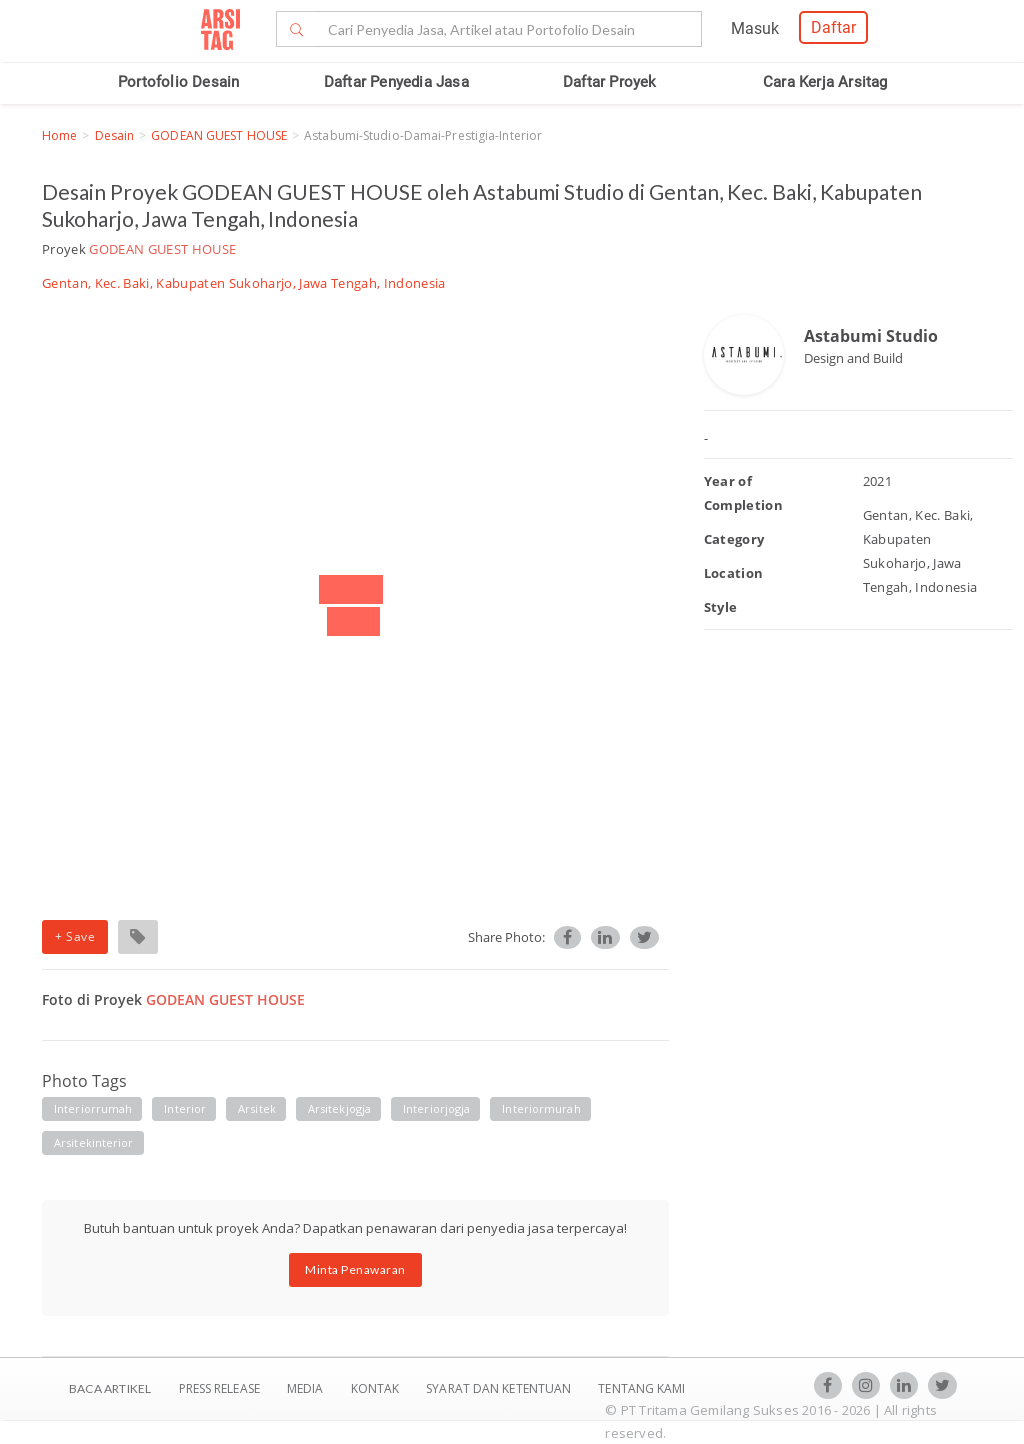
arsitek (257, 1108)
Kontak (377, 1388)
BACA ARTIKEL (110, 1388)
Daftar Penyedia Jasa (396, 82)
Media (307, 1388)
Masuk (755, 28)
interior (185, 1108)
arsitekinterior (94, 1142)
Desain (115, 135)
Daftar (833, 27)
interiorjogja (436, 1108)
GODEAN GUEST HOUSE (219, 135)
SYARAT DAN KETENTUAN (500, 1388)
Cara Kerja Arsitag (825, 82)
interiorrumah (93, 1108)
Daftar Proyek (610, 82)
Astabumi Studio (871, 336)
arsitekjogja (339, 1108)
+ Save (75, 936)
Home (59, 135)
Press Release (219, 1388)
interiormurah (541, 1108)
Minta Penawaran (355, 1269)
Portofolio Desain (178, 82)
